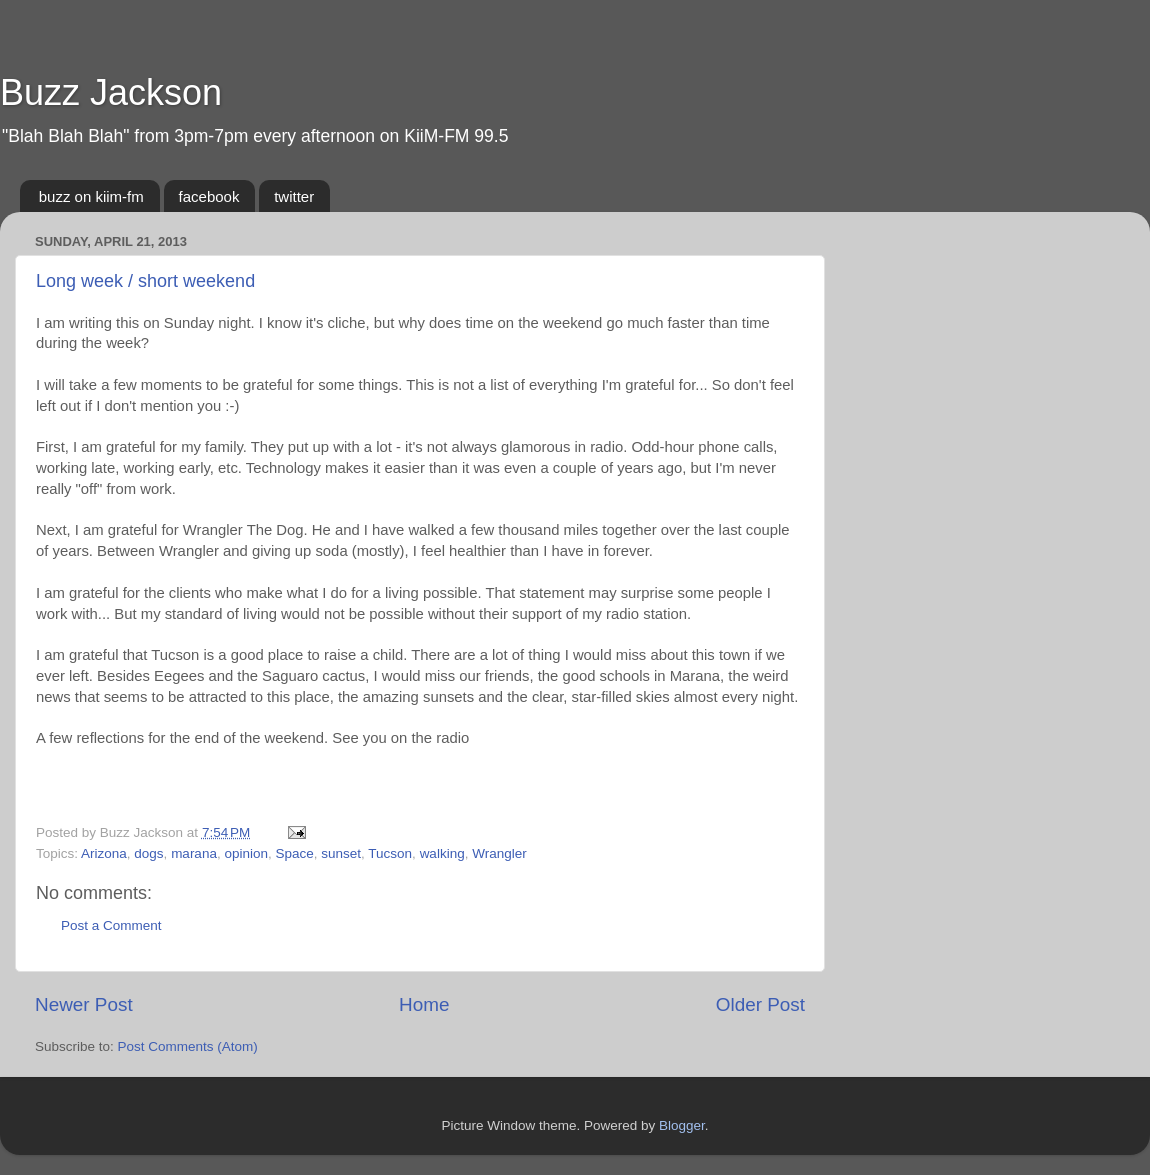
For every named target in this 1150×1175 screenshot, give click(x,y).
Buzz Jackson (111, 92)
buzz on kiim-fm (91, 196)
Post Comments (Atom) (188, 1046)
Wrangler (499, 853)
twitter (294, 196)
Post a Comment (111, 925)
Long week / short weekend (145, 281)
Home (424, 1004)
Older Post (760, 1004)
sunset (341, 853)
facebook (209, 196)
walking (442, 853)
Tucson (390, 853)
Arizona (104, 853)
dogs (148, 853)
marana (194, 853)
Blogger (682, 1125)
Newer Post (84, 1004)
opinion (246, 853)
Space (294, 853)
